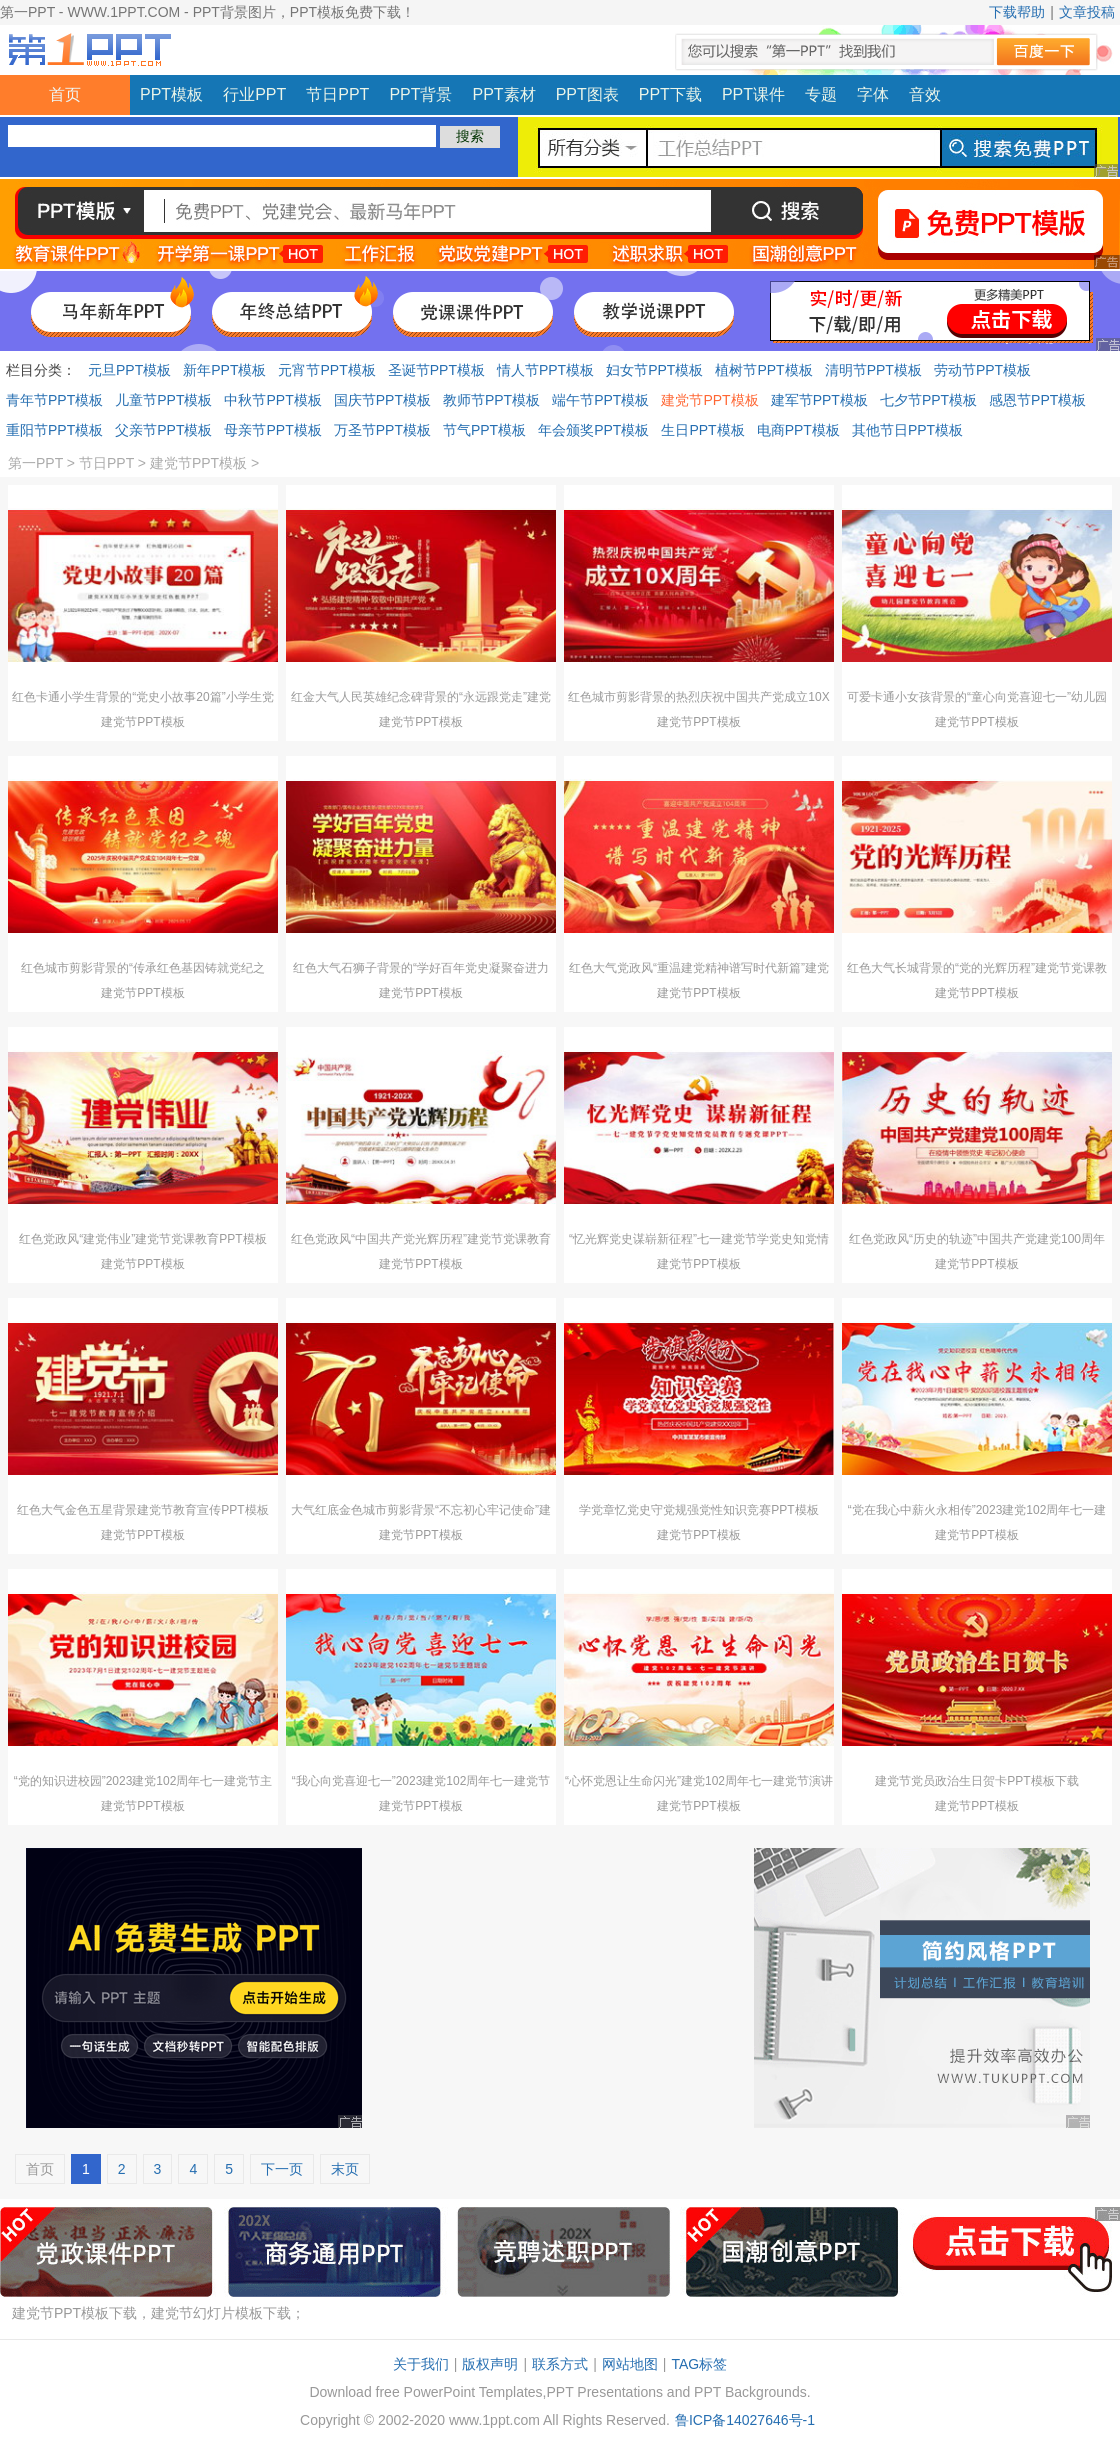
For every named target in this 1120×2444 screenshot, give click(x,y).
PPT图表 (587, 94)
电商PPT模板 (798, 430)
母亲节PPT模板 (272, 430)
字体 (873, 94)
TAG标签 (699, 2364)
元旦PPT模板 (129, 370)
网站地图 (630, 2364)
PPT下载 (670, 94)
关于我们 (421, 2364)
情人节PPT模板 (545, 370)
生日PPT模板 (702, 430)
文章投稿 (1087, 12)
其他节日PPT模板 (907, 430)
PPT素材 (504, 94)
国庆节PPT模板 (382, 400)
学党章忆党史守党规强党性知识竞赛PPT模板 (698, 1510)
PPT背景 (420, 94)
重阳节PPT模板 (54, 430)
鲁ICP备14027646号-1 (745, 2420)
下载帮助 (1017, 12)
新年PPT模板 (224, 370)
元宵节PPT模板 (326, 370)
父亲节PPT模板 (163, 430)
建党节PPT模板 (709, 400)
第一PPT (35, 463)
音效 (925, 94)
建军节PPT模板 (819, 400)
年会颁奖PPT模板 (593, 430)
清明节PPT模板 (873, 370)
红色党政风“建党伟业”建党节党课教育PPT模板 (142, 1239)
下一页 (282, 2169)
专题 (821, 94)
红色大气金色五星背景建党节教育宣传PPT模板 (142, 1510)
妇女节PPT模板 (654, 370)
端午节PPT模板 (600, 400)
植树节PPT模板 (763, 370)
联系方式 (560, 2364)
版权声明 (490, 2364)
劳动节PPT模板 (982, 370)
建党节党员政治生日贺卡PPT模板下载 (976, 1781)
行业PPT (254, 94)
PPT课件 (753, 94)
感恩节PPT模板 (1037, 400)
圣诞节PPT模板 (436, 370)
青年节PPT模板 (54, 400)
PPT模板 (171, 94)
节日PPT (337, 94)
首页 (65, 94)
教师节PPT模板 (491, 400)
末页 (345, 2169)
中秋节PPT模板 (272, 400)
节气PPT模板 (484, 430)
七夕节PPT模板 (928, 400)
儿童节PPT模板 (163, 400)
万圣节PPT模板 (382, 430)
